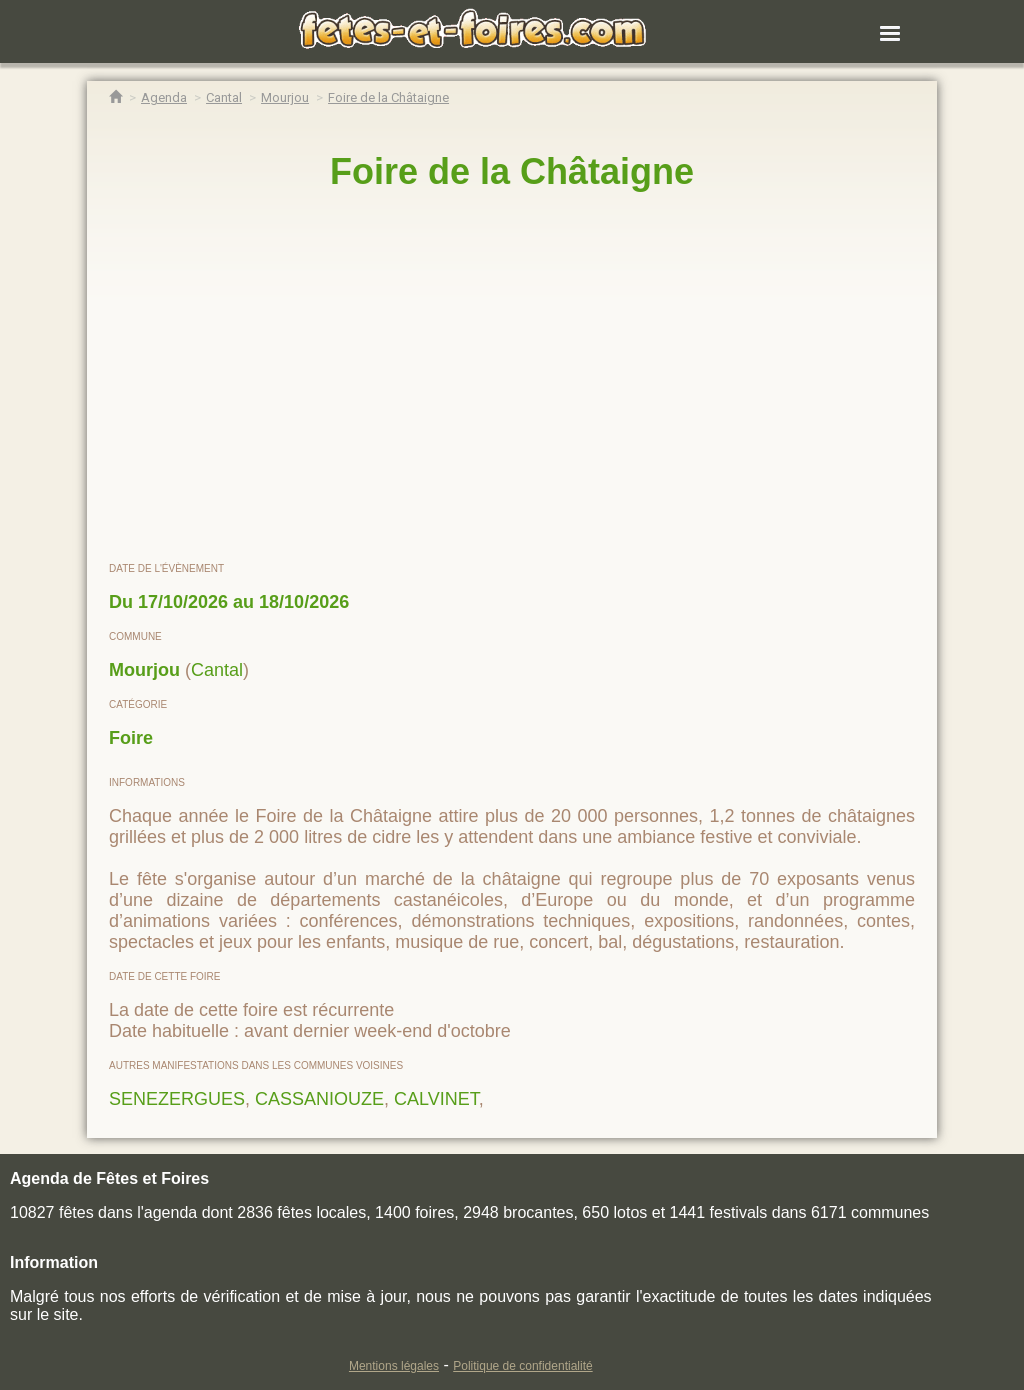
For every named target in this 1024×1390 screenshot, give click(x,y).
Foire (131, 738)
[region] (512, 377)
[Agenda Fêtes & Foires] (164, 97)
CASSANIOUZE (319, 1099)
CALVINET (436, 1099)
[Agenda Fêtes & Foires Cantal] (224, 97)
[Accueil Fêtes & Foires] (115, 97)
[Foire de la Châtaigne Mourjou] (388, 97)
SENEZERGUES (177, 1099)
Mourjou (144, 670)
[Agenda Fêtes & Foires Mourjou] (285, 97)
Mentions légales (394, 1366)
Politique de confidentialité (522, 1366)
